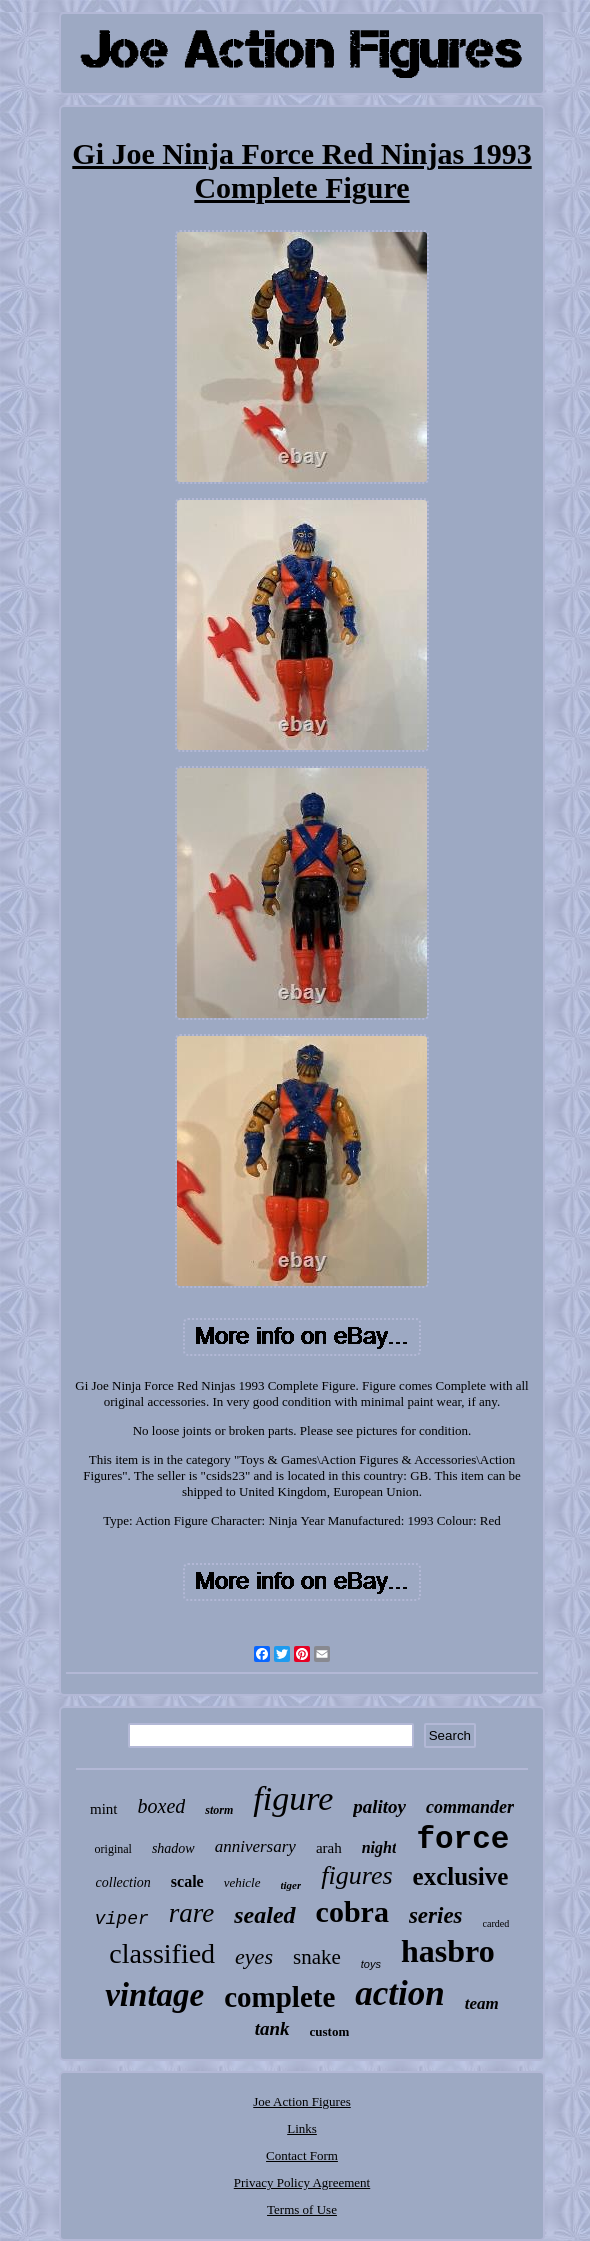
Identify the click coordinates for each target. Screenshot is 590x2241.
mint (104, 1809)
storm (219, 1810)
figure (293, 1798)
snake (317, 1957)
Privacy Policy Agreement (302, 2182)
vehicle (242, 1882)
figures (356, 1875)
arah (329, 1848)
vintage (154, 1995)
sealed (264, 1915)
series (436, 1915)
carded (496, 1923)
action (399, 1993)
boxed (162, 1806)
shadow (173, 1848)
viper (122, 1919)
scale (187, 1881)
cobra (352, 1911)
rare (192, 1913)
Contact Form (302, 2155)
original (113, 1849)
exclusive (461, 1876)
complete (279, 1997)
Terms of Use (302, 2209)
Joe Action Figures (302, 2101)
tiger (291, 1885)
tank (272, 2028)
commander (470, 1807)
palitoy (379, 1806)
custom (330, 2031)
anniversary (255, 1846)
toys (371, 1964)
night (379, 1847)
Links (302, 2128)
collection (123, 1882)
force (462, 1839)
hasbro (448, 1951)
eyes (254, 1956)
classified (162, 1953)
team (482, 2003)
